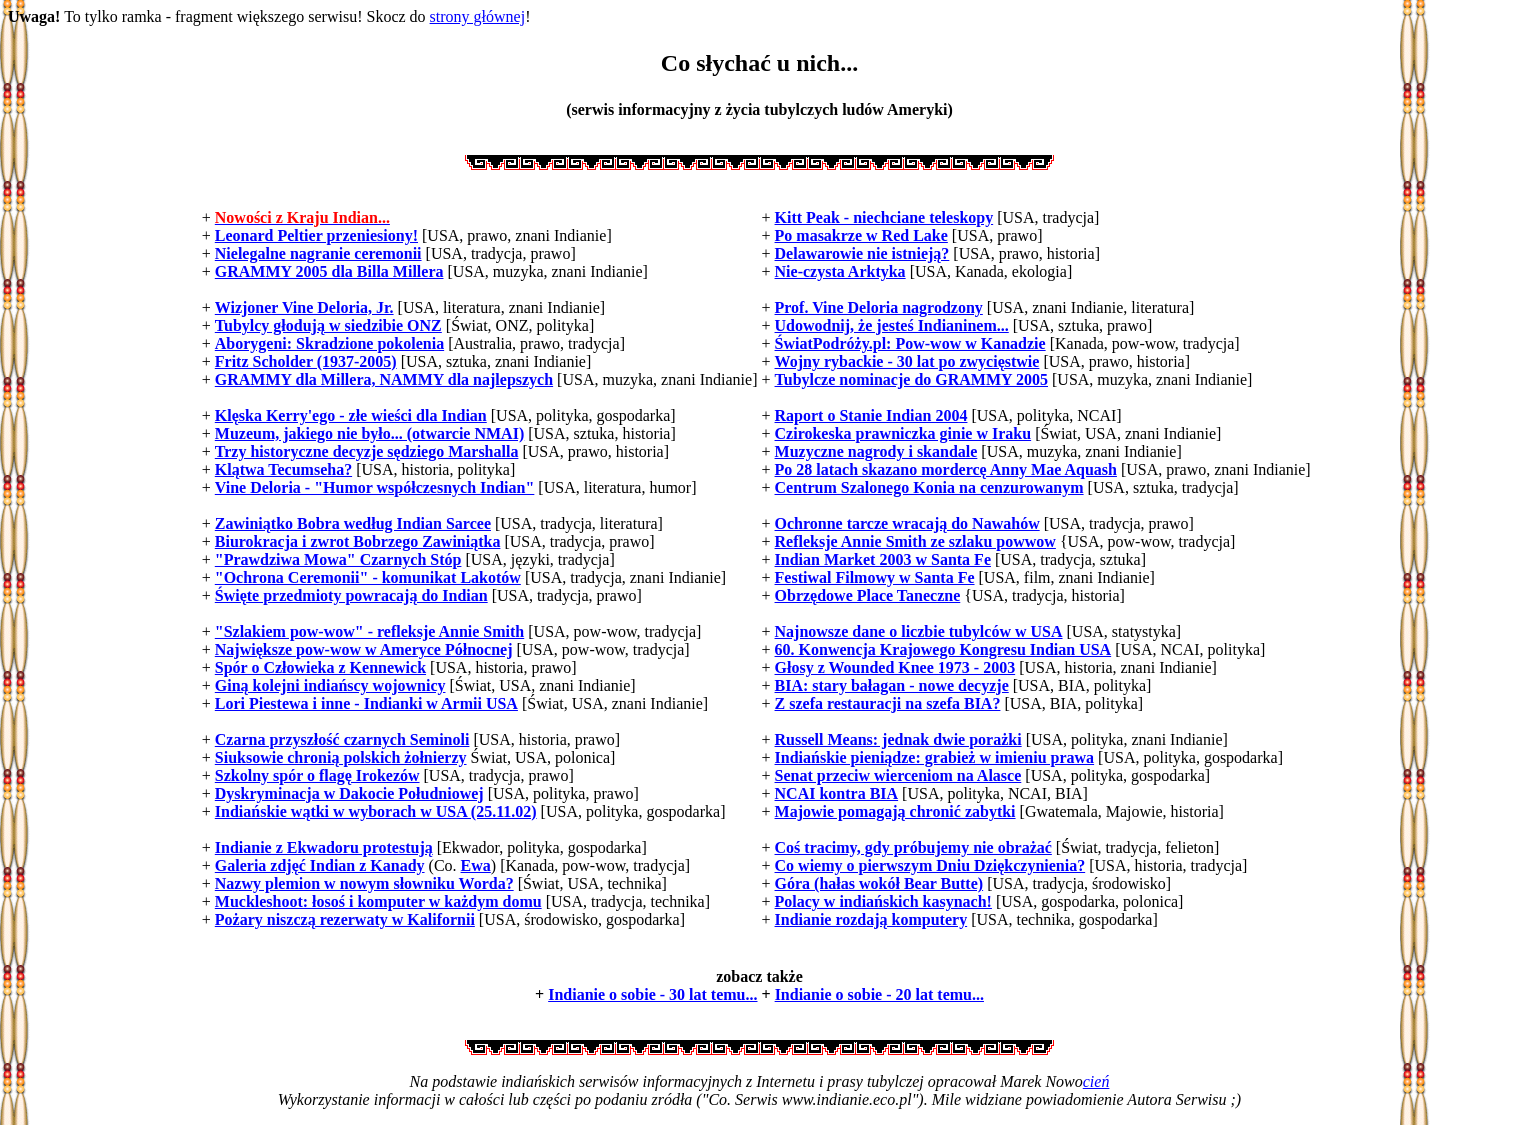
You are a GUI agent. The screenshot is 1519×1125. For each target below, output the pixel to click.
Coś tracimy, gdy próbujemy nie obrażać (913, 847)
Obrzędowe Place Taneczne (868, 595)
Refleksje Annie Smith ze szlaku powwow (915, 541)
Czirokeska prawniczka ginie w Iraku (903, 433)
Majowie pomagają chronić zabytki (895, 811)
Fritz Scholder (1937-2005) (306, 361)
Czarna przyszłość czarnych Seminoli (342, 739)
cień (1096, 1081)
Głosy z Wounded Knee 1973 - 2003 (895, 667)
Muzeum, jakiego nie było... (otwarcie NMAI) (369, 433)
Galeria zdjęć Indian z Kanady (320, 865)
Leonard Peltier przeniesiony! (316, 235)
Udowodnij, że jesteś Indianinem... (892, 325)
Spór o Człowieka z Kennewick (320, 667)
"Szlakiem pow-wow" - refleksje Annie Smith (369, 631)
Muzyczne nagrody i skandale (876, 451)
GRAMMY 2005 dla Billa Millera (329, 271)
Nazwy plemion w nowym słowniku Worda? (364, 883)
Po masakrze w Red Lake (861, 235)
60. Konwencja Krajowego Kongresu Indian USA (943, 649)
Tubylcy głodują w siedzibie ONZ (328, 325)
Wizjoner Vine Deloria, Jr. (304, 307)
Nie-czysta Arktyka (840, 271)
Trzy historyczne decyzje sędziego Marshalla (367, 451)
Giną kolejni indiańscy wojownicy (330, 685)
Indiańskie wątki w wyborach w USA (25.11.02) (376, 811)
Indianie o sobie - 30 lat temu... (652, 994)
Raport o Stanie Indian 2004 (871, 415)
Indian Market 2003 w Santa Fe (883, 559)
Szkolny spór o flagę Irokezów (317, 775)
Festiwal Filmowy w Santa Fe (875, 577)
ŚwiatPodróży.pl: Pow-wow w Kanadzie (910, 343)
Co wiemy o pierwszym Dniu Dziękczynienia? (930, 865)
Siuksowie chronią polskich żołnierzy (341, 757)
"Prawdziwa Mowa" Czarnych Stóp (338, 559)
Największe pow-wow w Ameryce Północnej (364, 649)
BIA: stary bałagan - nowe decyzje (892, 685)
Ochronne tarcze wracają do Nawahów (907, 523)
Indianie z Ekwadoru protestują (324, 847)
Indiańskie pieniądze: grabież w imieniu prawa (935, 757)
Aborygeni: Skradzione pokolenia (329, 343)
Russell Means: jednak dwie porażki (898, 739)
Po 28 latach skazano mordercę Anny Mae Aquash (946, 469)
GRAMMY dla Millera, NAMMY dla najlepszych (384, 379)
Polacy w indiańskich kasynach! (883, 901)
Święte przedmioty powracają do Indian (351, 595)
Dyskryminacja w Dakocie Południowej (349, 793)
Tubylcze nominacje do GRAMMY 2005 (911, 379)
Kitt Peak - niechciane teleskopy (884, 217)
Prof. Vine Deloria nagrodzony (879, 307)
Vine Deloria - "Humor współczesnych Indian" (375, 487)
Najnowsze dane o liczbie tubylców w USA (919, 631)
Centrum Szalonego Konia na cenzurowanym (929, 487)
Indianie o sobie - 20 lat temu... (879, 994)
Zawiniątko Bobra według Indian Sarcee (353, 523)
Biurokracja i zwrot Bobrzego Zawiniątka (358, 541)
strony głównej (478, 16)
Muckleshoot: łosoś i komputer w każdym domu (378, 901)
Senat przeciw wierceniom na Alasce (898, 775)
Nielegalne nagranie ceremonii (318, 253)
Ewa (476, 865)
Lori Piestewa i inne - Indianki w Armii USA (366, 703)
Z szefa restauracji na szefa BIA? (888, 703)
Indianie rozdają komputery (871, 919)
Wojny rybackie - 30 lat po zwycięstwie (907, 361)
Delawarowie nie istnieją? (862, 253)
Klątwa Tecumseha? (283, 469)
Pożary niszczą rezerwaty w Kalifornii (345, 919)
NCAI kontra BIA (837, 793)
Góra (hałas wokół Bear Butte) (879, 883)
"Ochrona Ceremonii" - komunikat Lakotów (368, 577)
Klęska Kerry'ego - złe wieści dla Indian (351, 415)
